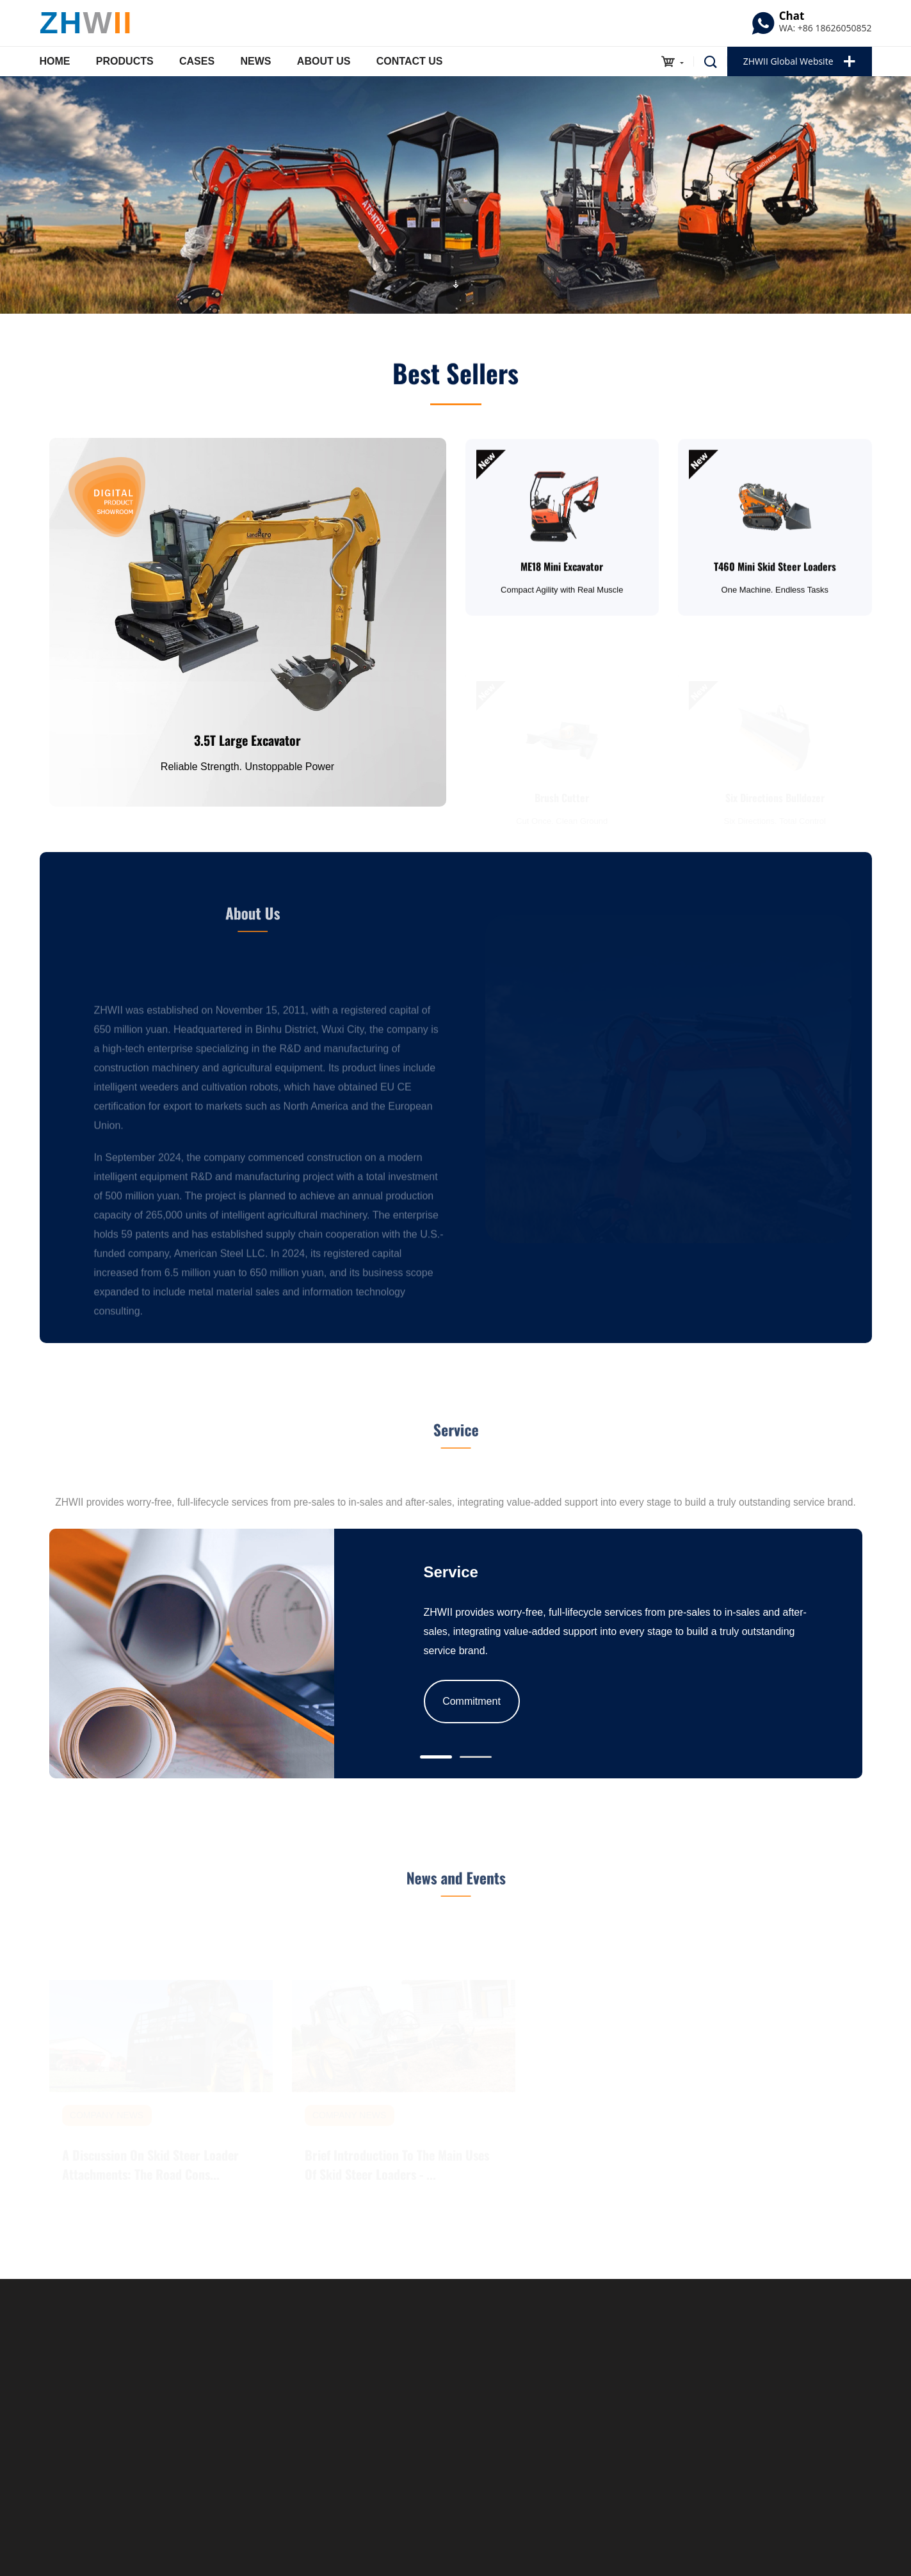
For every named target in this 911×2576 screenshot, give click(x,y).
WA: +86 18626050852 (825, 28)
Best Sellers (455, 377)
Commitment (471, 1701)
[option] (455, 195)
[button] (436, 1757)
